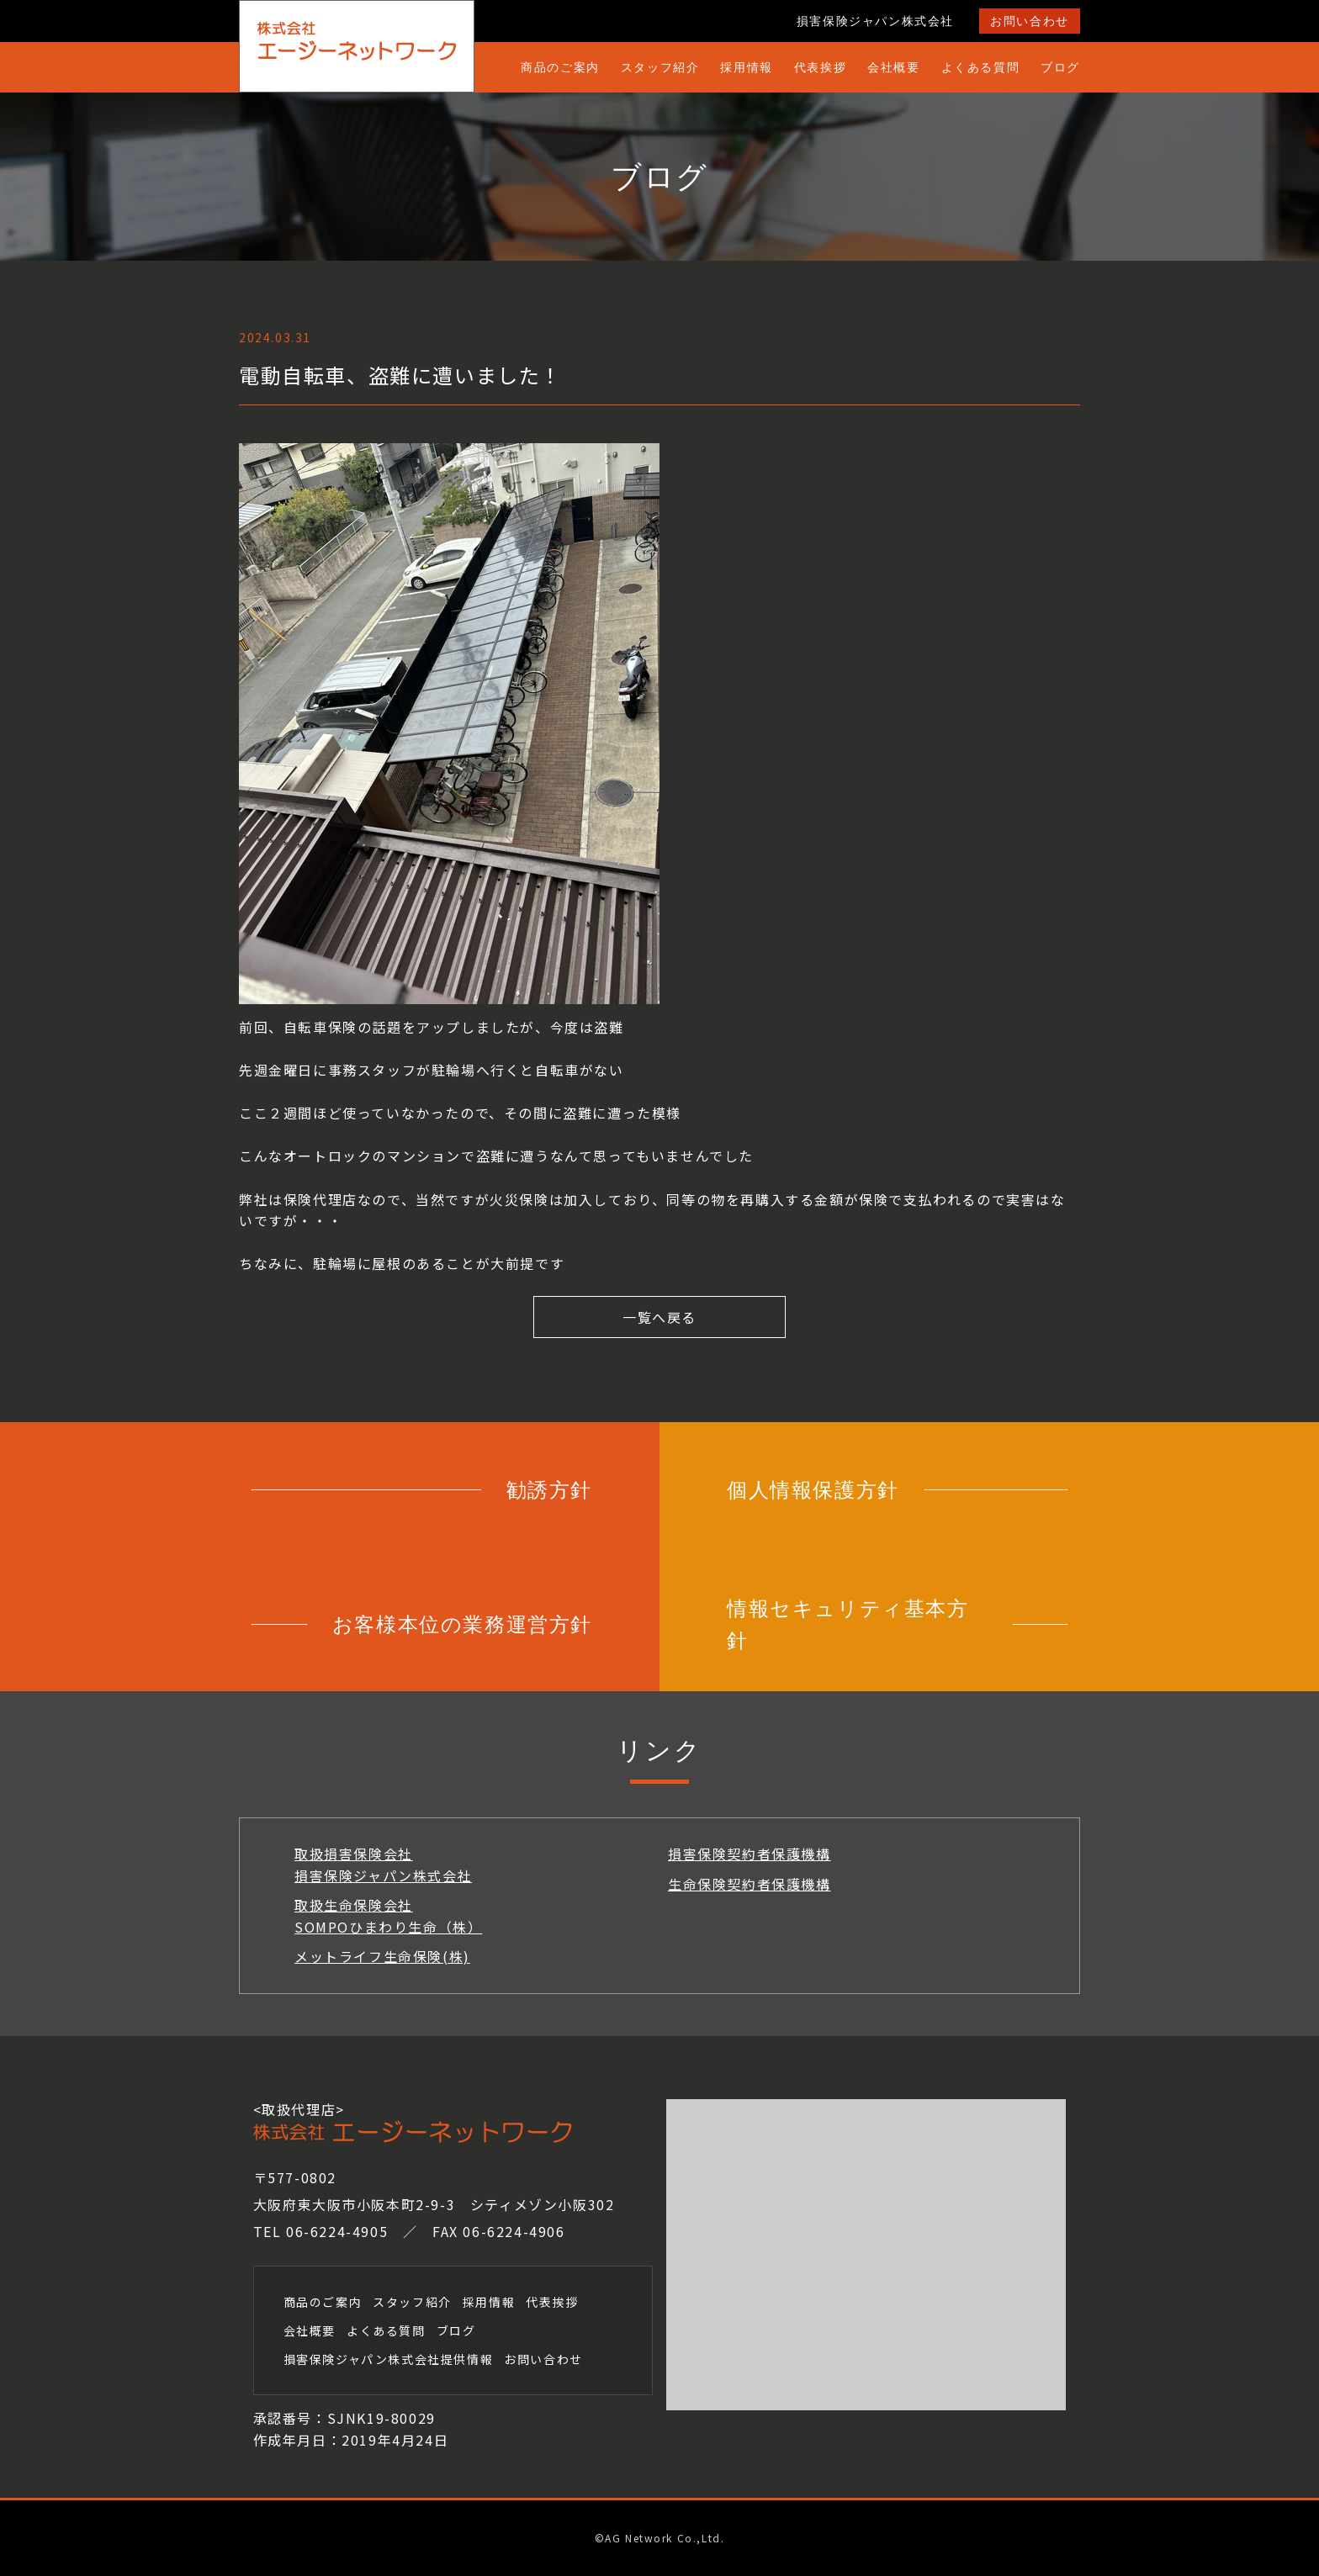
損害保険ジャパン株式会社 (875, 21)
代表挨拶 (820, 67)
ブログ (1060, 67)
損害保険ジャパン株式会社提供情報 (388, 2359)
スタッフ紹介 (660, 67)
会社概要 (893, 67)
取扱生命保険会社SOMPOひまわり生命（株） (388, 1916)
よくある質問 (980, 67)
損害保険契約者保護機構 (749, 1853)
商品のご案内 (560, 67)
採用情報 (746, 67)
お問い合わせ (1029, 21)
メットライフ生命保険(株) (382, 1956)
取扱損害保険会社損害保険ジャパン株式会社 (383, 1864)
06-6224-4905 (337, 2231)
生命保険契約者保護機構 (749, 1884)
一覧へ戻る (659, 1317)
